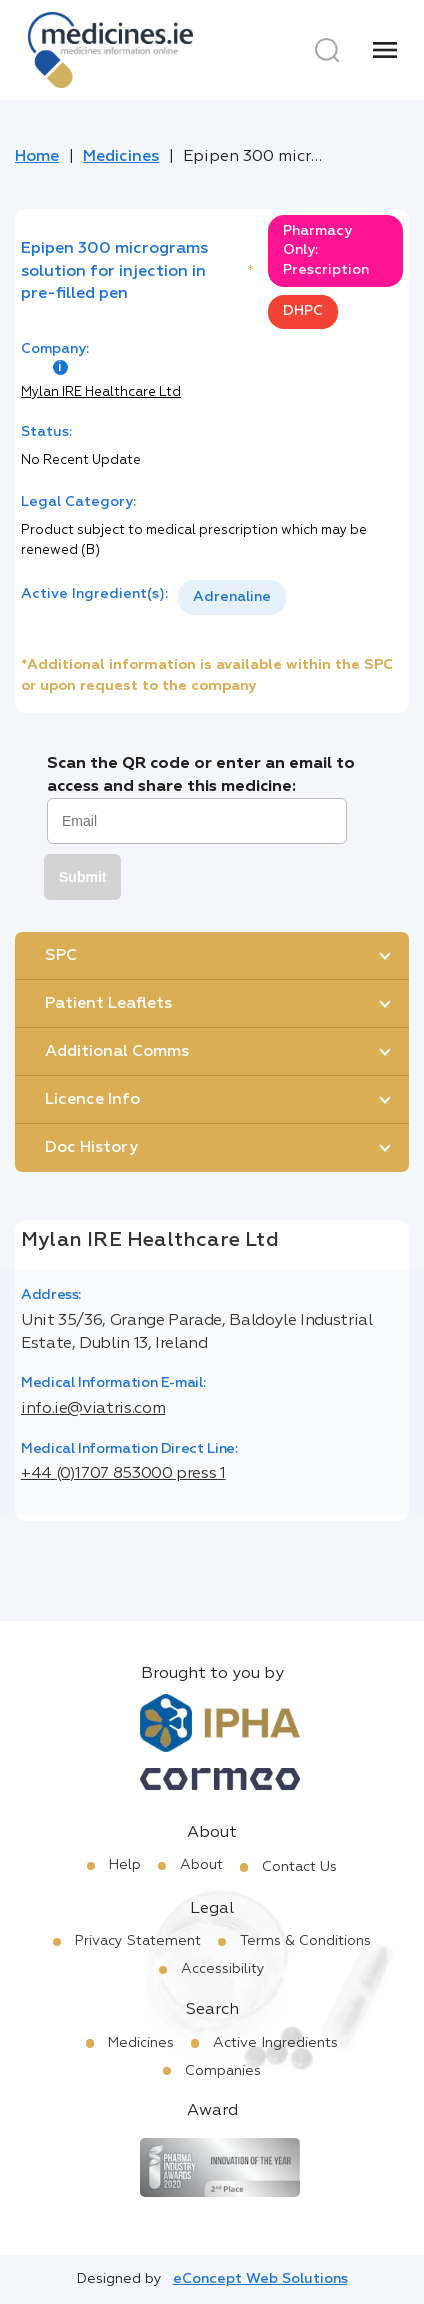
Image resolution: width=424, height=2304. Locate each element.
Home (37, 157)
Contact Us (299, 1867)
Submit (82, 877)
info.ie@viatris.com (93, 1409)
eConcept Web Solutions (260, 2279)
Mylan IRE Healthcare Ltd (101, 392)
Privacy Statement (138, 1941)
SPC (61, 956)
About (201, 1865)
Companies (223, 2071)
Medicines (121, 157)
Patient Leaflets (108, 1004)
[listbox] (232, 597)
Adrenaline (232, 597)
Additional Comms (117, 1052)
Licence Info (92, 1100)
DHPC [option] (303, 311)
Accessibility (223, 1969)
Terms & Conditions (305, 1941)
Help (125, 1865)
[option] (232, 597)
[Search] (327, 50)
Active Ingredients (275, 2043)
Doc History (91, 1148)
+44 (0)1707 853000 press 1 (123, 1474)
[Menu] (385, 50)
